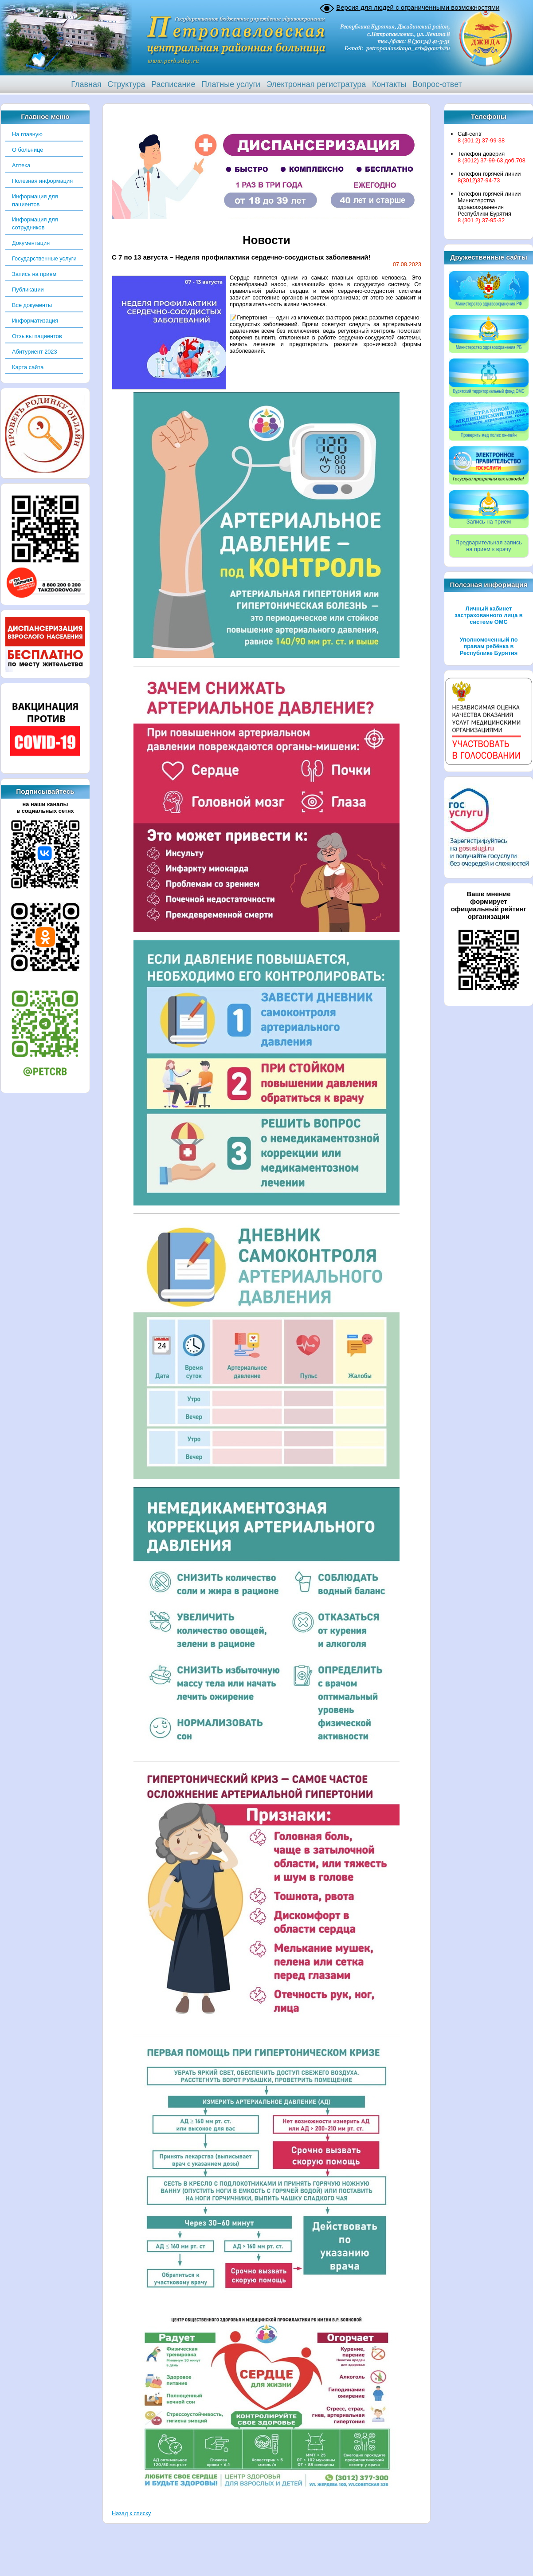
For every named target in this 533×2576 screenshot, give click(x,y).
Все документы (32, 305)
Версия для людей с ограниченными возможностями (417, 7)
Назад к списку (131, 2513)
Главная (86, 84)
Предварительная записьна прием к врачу (488, 545)
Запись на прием (34, 274)
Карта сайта (27, 367)
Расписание (173, 84)
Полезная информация (42, 180)
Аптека (21, 165)
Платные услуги (230, 84)
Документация (31, 243)
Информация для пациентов (35, 200)
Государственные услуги (44, 258)
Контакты (389, 84)
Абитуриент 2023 (34, 351)
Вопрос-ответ (437, 84)
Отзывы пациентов (37, 336)
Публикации (28, 289)
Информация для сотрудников (35, 223)
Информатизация (35, 320)
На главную (27, 134)
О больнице (27, 149)
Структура (126, 84)
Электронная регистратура (316, 84)
